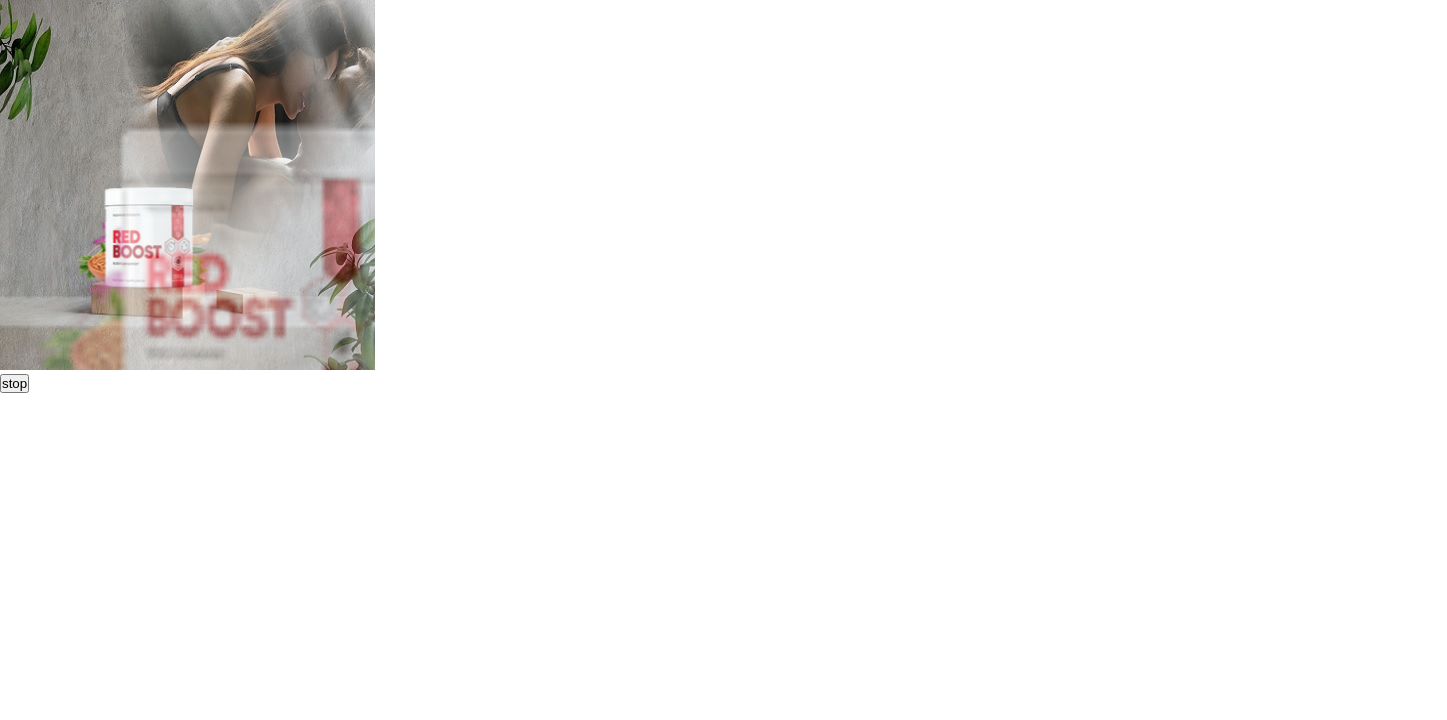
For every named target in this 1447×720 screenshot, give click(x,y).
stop (14, 383)
